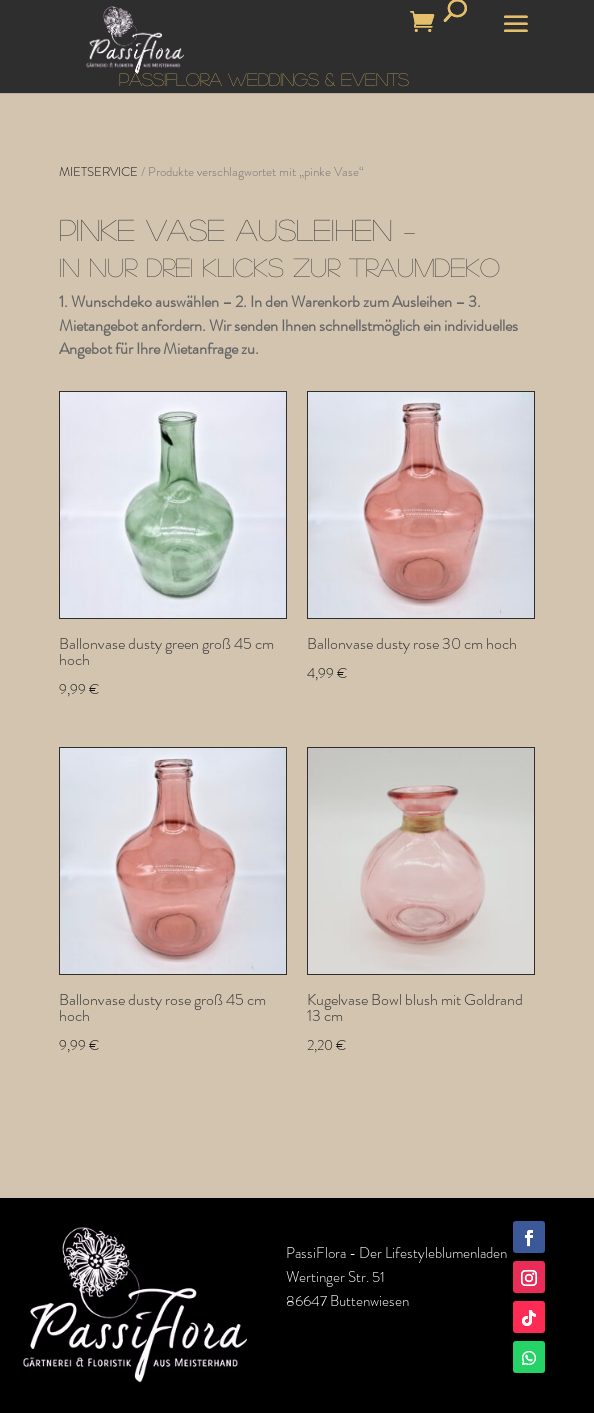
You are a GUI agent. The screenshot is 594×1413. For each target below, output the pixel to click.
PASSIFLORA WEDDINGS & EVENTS (264, 79)
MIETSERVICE (98, 171)
